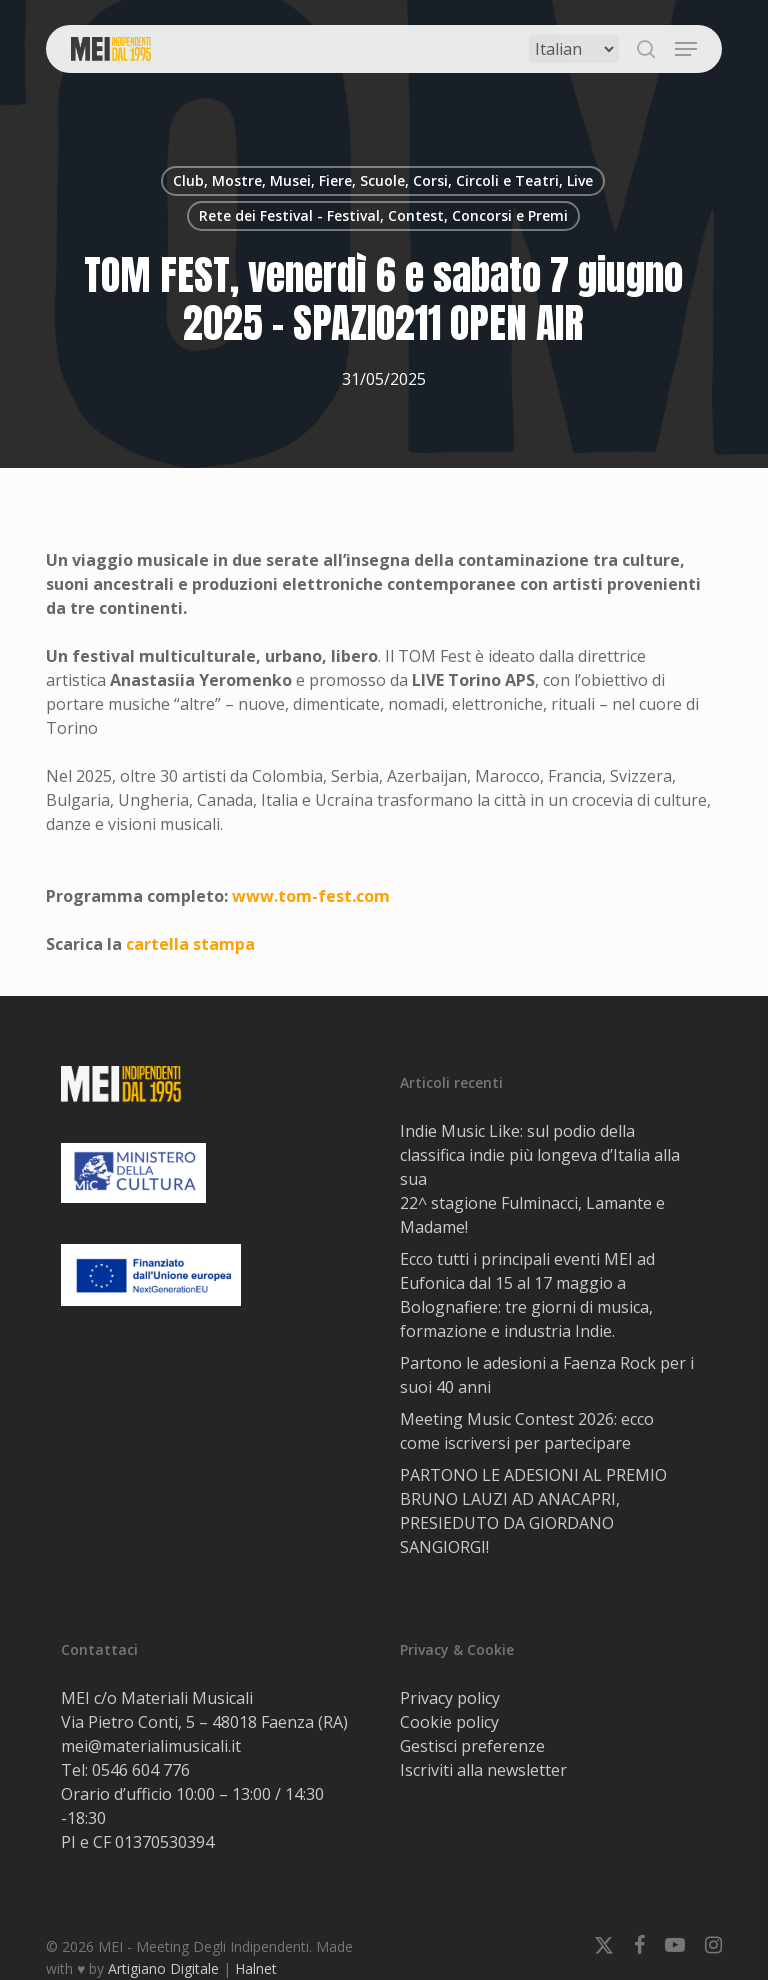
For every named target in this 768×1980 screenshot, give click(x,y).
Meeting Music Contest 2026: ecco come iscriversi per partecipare (527, 1431)
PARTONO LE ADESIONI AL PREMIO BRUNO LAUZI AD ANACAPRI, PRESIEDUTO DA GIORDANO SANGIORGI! (533, 1511)
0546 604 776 (141, 1770)
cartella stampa (190, 944)
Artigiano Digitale (163, 1968)
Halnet (256, 1968)
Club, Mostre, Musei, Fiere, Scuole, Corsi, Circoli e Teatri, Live (383, 180)
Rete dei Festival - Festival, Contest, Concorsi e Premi (383, 215)
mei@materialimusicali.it (151, 1746)
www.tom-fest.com (311, 896)
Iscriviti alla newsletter (483, 1770)
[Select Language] (574, 49)
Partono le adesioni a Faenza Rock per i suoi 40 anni (547, 1375)
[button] (686, 49)
